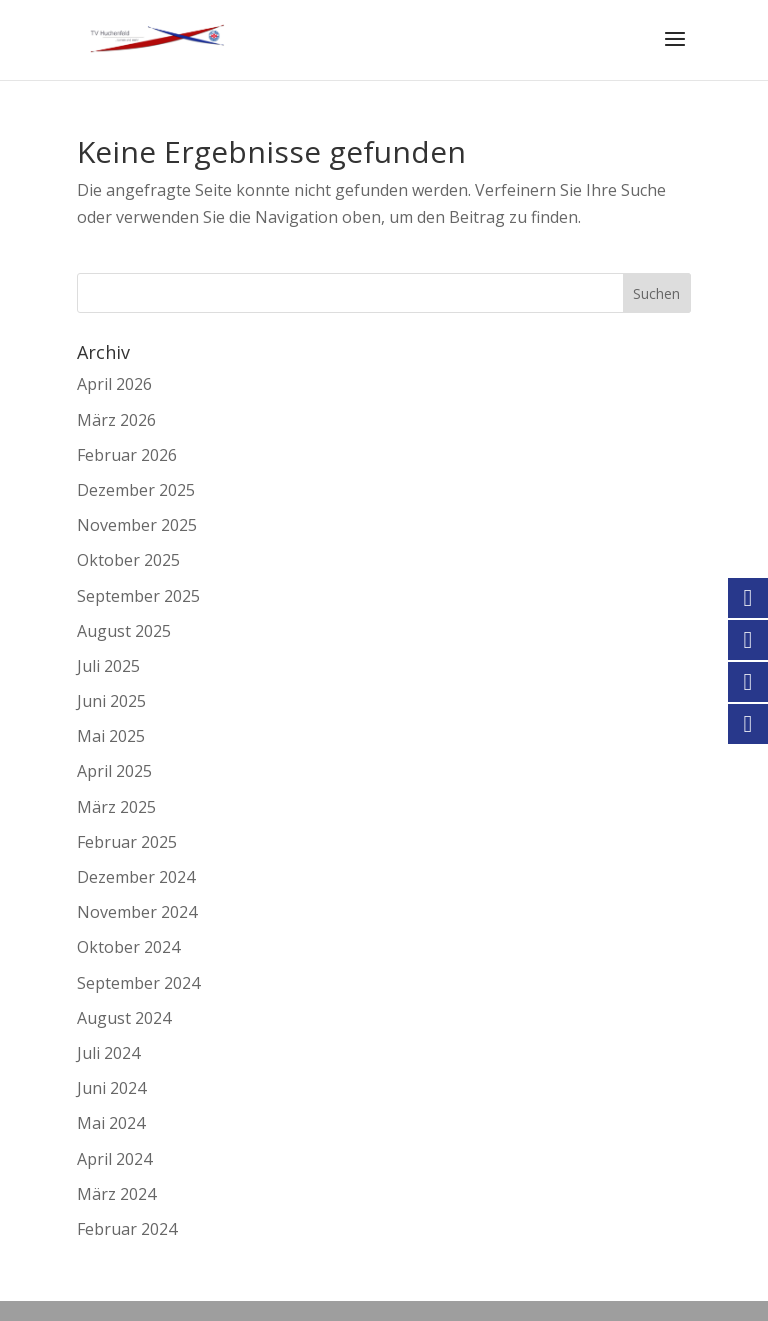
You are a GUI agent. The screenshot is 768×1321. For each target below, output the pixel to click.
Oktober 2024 (128, 947)
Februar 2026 (127, 455)
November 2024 (137, 912)
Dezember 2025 (136, 490)
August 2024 (124, 1018)
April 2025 (114, 771)
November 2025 (137, 525)
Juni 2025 (111, 701)
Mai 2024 (111, 1123)
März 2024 (116, 1194)
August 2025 (124, 631)
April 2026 (114, 384)
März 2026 (116, 420)
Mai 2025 (111, 736)
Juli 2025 (108, 666)
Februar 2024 (127, 1229)
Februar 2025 (127, 842)
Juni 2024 (111, 1088)
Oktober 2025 (128, 560)
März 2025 (116, 807)
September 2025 (138, 596)
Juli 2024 (108, 1053)
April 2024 (114, 1159)
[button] (44, 1277)
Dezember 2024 (136, 877)
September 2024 (138, 983)
